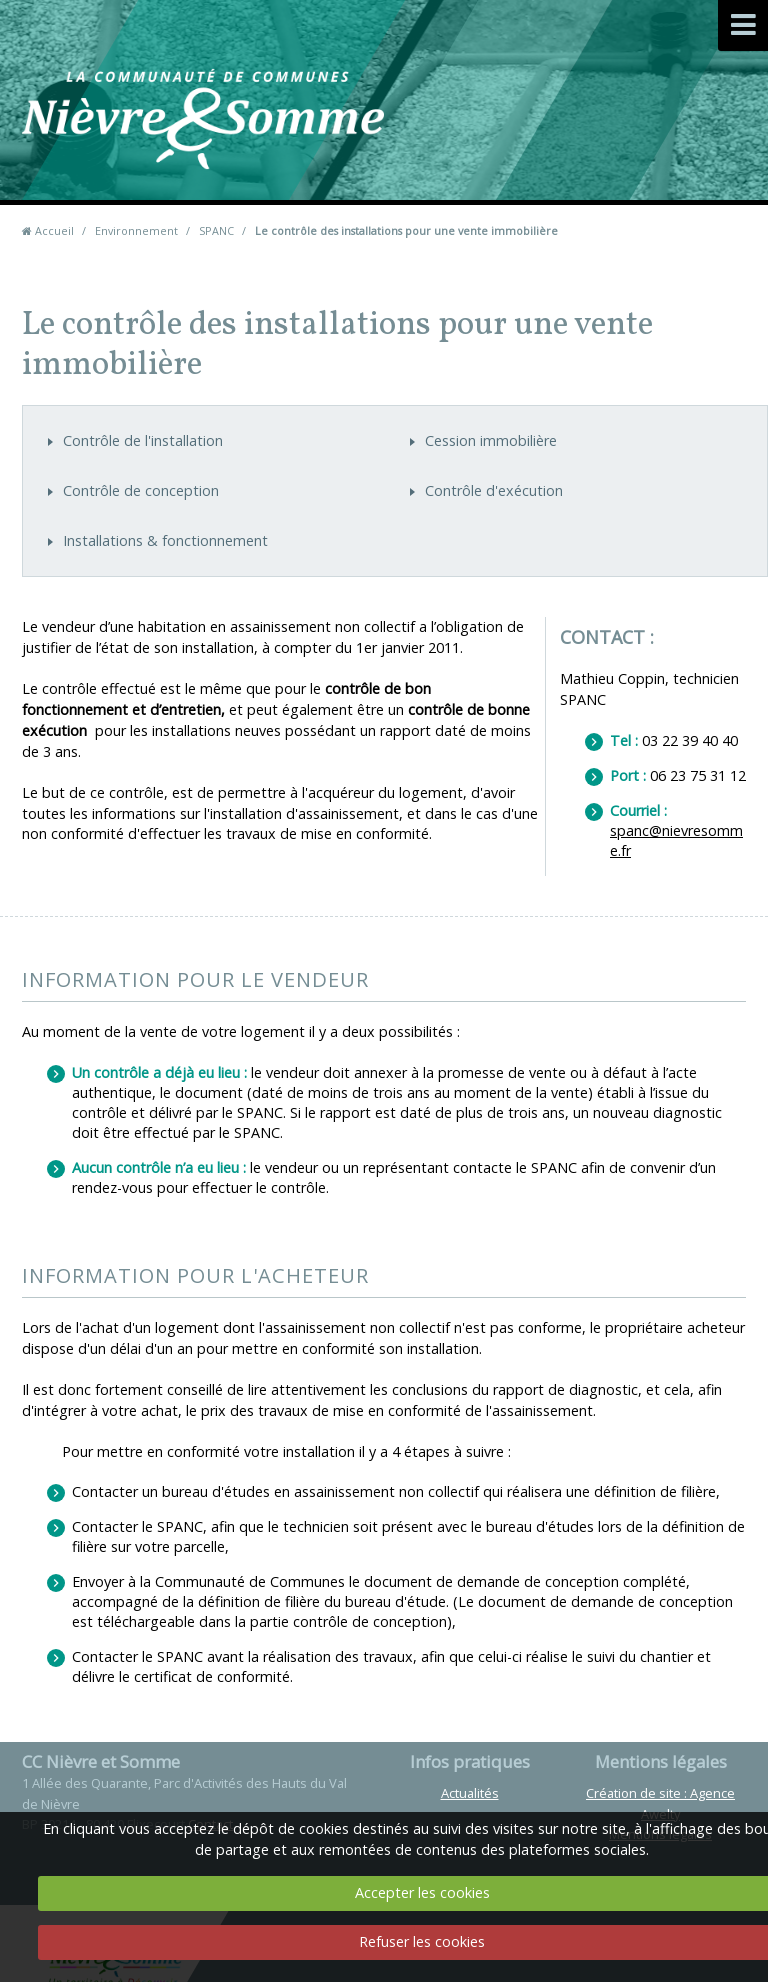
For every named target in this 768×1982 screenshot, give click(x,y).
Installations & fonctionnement (165, 540)
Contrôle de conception (141, 490)
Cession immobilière (491, 440)
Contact (476, 149)
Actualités (470, 1793)
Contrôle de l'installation (143, 440)
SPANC (216, 230)
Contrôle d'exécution (494, 490)
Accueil (54, 230)
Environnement (136, 230)
